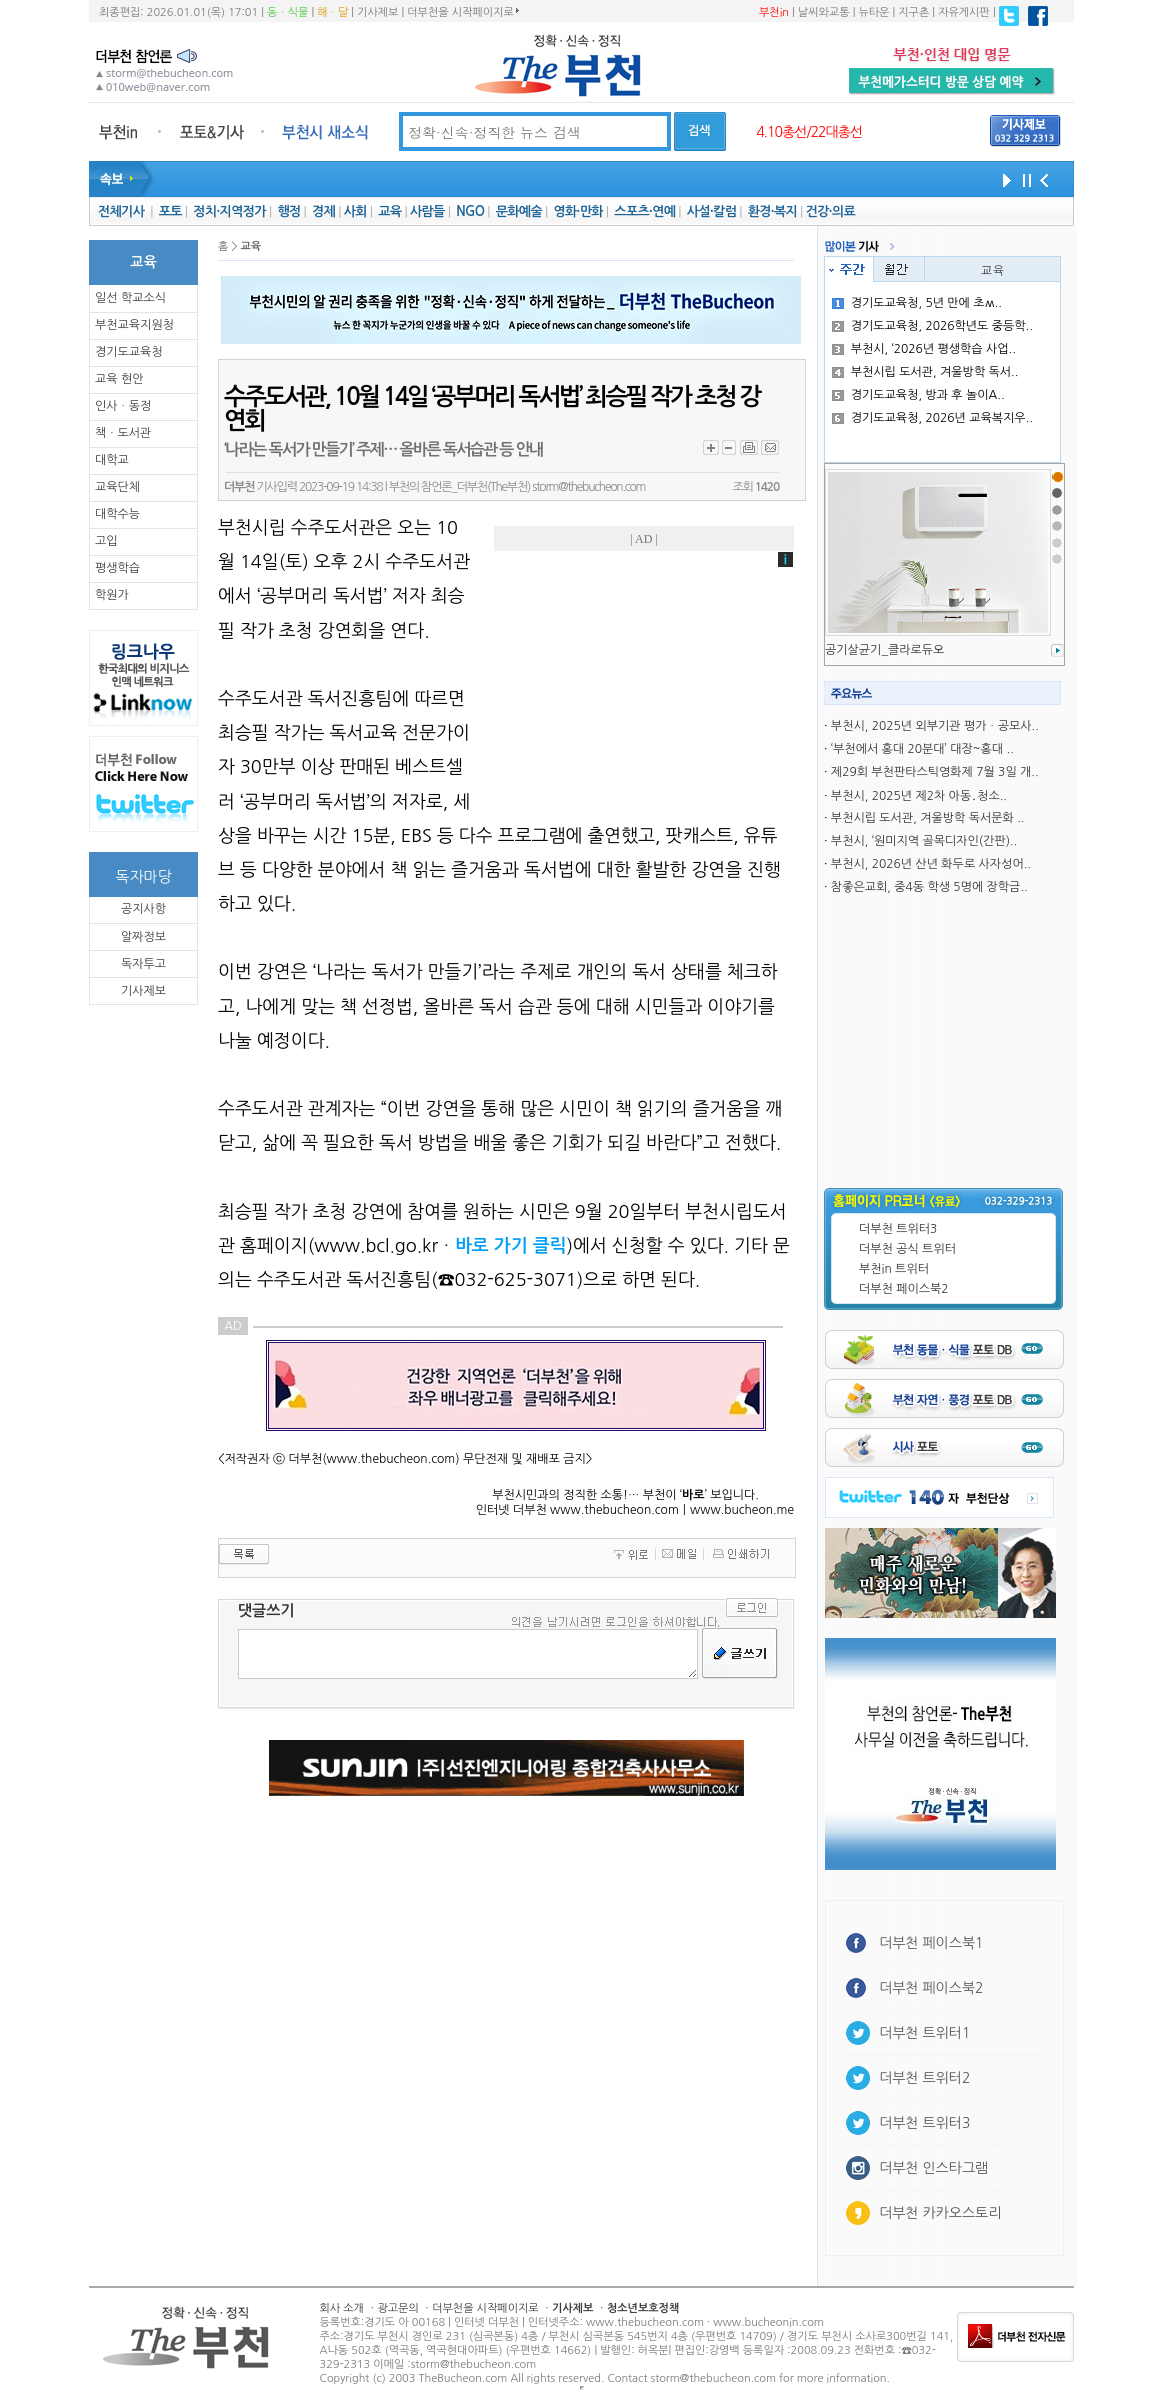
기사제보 (377, 12)
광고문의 (397, 2308)
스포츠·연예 (644, 211)
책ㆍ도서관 (123, 433)
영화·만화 (577, 211)
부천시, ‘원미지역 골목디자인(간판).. (924, 841)
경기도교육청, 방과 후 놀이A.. (918, 395)
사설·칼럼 (711, 211)
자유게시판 (964, 12)
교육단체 (117, 487)
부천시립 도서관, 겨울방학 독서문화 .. (928, 818)
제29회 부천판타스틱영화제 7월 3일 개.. (935, 772)
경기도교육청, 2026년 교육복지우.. (932, 418)
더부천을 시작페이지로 (462, 12)
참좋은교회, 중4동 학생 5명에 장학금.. (929, 887)
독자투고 (143, 964)
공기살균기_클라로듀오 (884, 650)
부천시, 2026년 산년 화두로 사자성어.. (931, 864)
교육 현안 (119, 379)
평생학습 (117, 568)
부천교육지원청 (134, 325)
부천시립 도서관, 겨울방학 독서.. (925, 372)
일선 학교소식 (130, 298)
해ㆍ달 (332, 12)
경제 (323, 211)
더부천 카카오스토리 (940, 2213)
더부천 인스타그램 (933, 2168)
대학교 (112, 460)
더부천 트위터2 (924, 2078)
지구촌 (913, 12)
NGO (470, 211)
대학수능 (117, 514)
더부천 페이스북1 (931, 1943)
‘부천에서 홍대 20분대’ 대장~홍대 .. (922, 749)
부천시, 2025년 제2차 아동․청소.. (919, 796)
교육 (389, 211)
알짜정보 (143, 937)
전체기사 (121, 211)
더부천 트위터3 (898, 1229)
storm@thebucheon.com (588, 487)
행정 (288, 211)
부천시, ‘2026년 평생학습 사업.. (924, 349)
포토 (170, 211)
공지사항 (143, 909)
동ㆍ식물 (287, 12)
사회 (355, 211)
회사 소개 (342, 2308)
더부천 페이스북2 (904, 1289)
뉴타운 (873, 12)
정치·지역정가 (229, 211)
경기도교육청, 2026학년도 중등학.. (932, 326)
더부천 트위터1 (924, 2033)
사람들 (427, 211)
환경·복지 (772, 211)
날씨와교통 (824, 12)
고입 (106, 541)
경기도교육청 (129, 352)
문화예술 (519, 211)
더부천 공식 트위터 (907, 1249)
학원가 (112, 595)
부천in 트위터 (894, 1269)
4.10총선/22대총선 (809, 132)
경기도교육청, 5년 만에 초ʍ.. (917, 303)
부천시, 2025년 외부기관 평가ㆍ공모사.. (935, 726)
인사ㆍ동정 (123, 406)
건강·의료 (830, 211)
